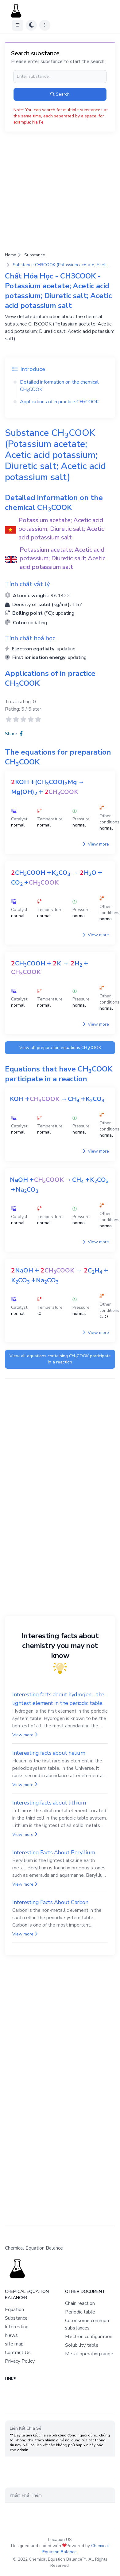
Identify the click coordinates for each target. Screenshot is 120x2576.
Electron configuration (88, 2336)
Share (14, 733)
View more (96, 844)
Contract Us (18, 2352)
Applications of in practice (59, 401)
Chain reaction (80, 2303)
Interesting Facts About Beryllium (53, 1852)
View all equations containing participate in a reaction (60, 1359)
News (11, 2335)
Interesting (17, 2326)
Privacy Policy (20, 2361)
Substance (34, 255)
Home (10, 255)
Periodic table (80, 2312)
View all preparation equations (60, 1048)
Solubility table (82, 2345)
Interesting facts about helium (48, 1753)
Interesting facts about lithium (49, 1802)
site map (14, 2344)
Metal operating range (89, 2353)
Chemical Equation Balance (75, 2549)
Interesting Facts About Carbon (50, 1902)
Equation (14, 2309)
